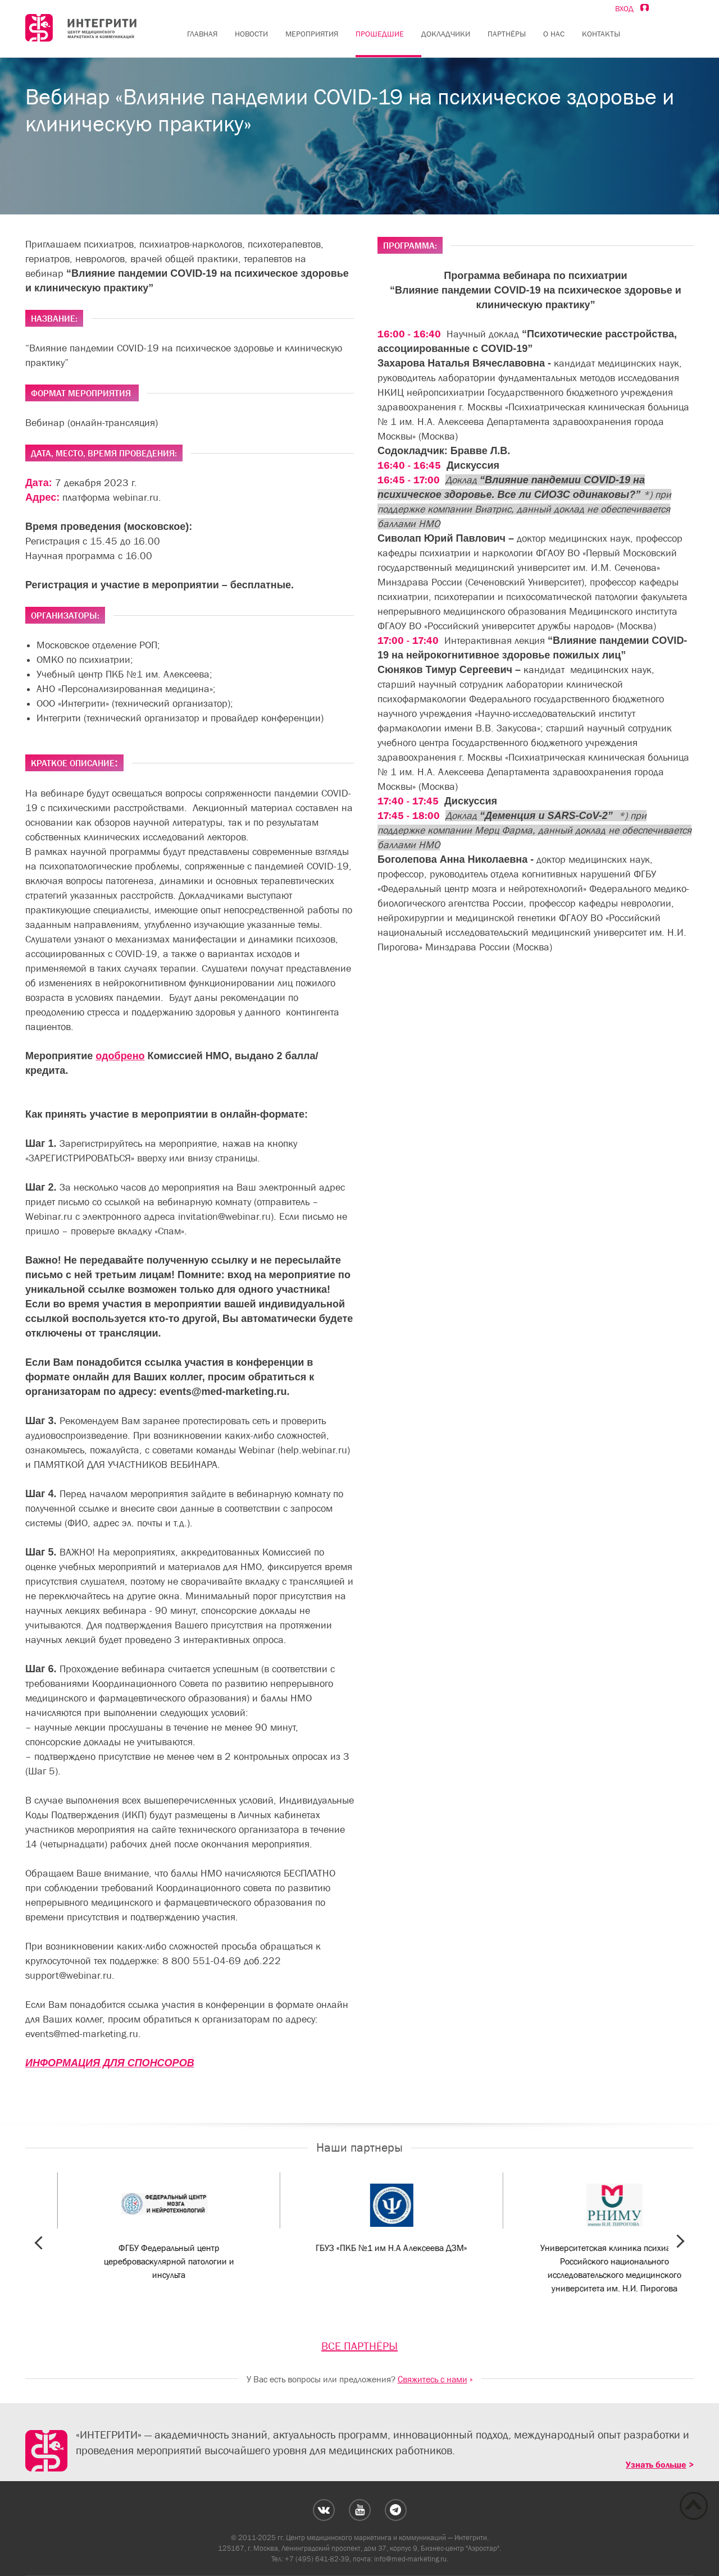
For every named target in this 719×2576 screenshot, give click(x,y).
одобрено (119, 1055)
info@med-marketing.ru (410, 2559)
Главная (202, 33)
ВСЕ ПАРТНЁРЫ (359, 2346)
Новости (251, 33)
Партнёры (507, 33)
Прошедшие (380, 33)
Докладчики (445, 33)
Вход (632, 8)
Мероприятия (311, 33)
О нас (554, 33)
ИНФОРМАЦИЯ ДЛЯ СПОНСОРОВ (109, 2063)
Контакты (601, 33)
